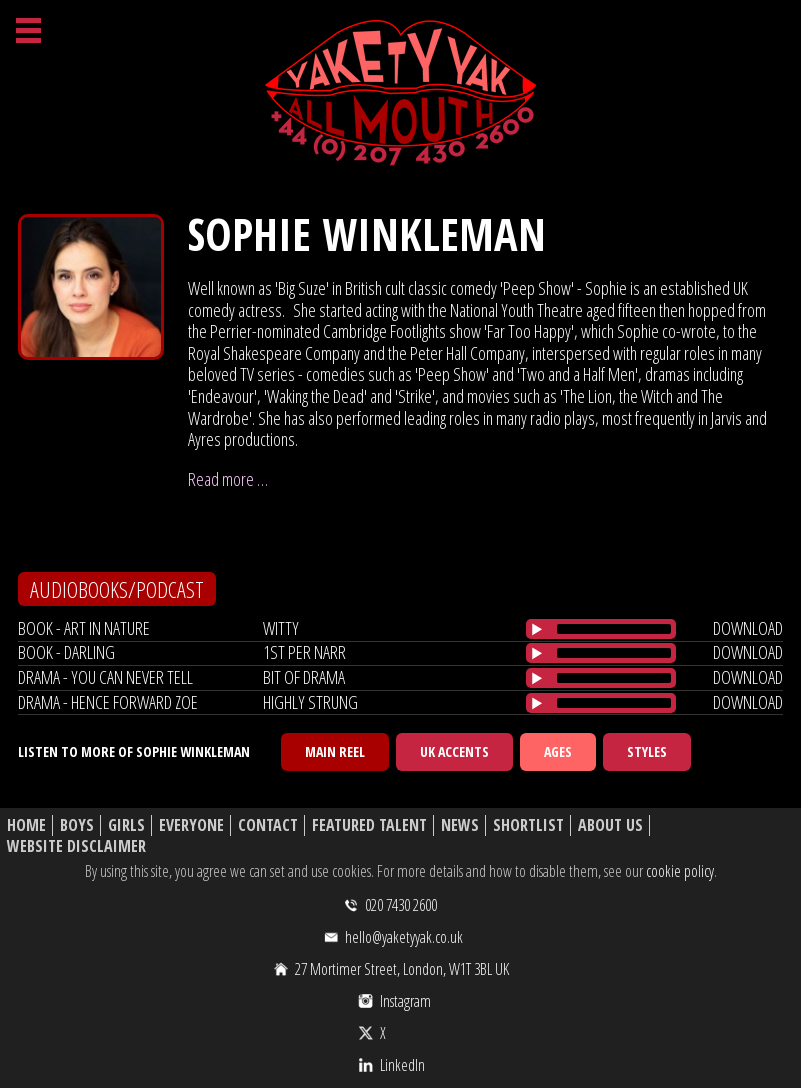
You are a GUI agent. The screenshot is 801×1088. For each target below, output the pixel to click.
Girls (126, 825)
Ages (558, 751)
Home (26, 825)
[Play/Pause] (537, 629)
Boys (77, 825)
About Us (610, 825)
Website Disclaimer (76, 846)
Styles (647, 751)
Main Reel (335, 751)
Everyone (191, 825)
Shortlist (528, 825)
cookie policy (680, 871)
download (748, 628)
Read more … (228, 479)
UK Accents (454, 751)
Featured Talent (369, 825)
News (460, 825)
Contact (268, 825)
